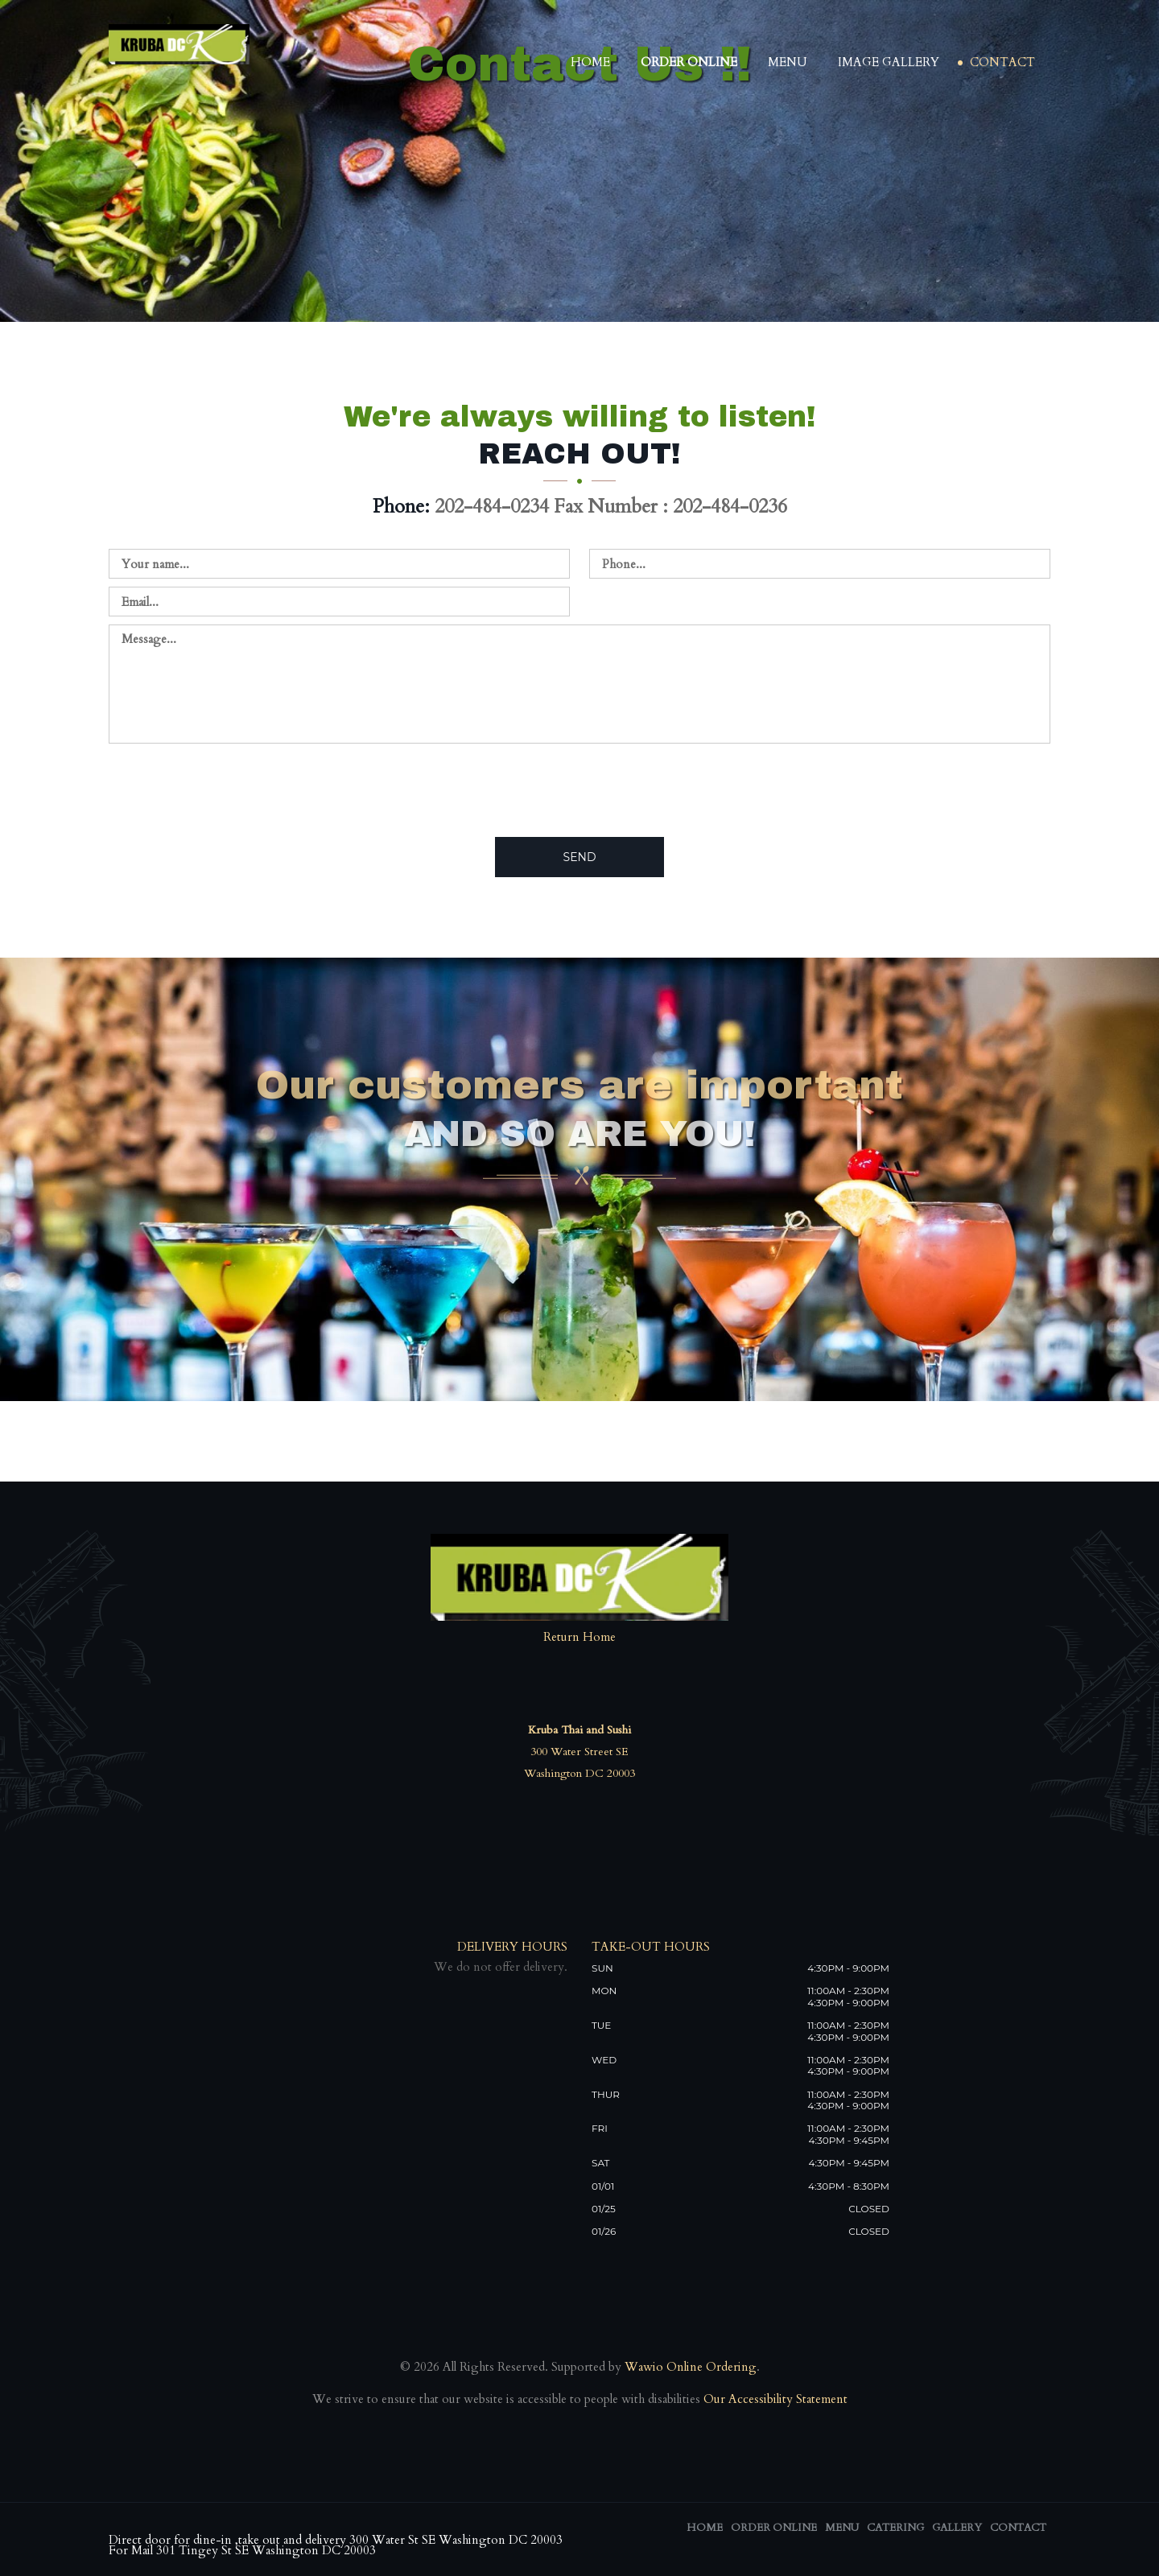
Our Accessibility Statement (774, 2399)
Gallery (957, 2527)
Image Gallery (888, 62)
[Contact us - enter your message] (579, 684)
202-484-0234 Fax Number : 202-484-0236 (611, 506)
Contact (1002, 62)
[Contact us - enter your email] (339, 601)
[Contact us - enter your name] (339, 564)
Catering (895, 2527)
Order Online (689, 62)
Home (590, 62)
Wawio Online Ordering (691, 2367)
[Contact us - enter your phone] (819, 564)
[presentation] (231, 789)
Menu (787, 62)
